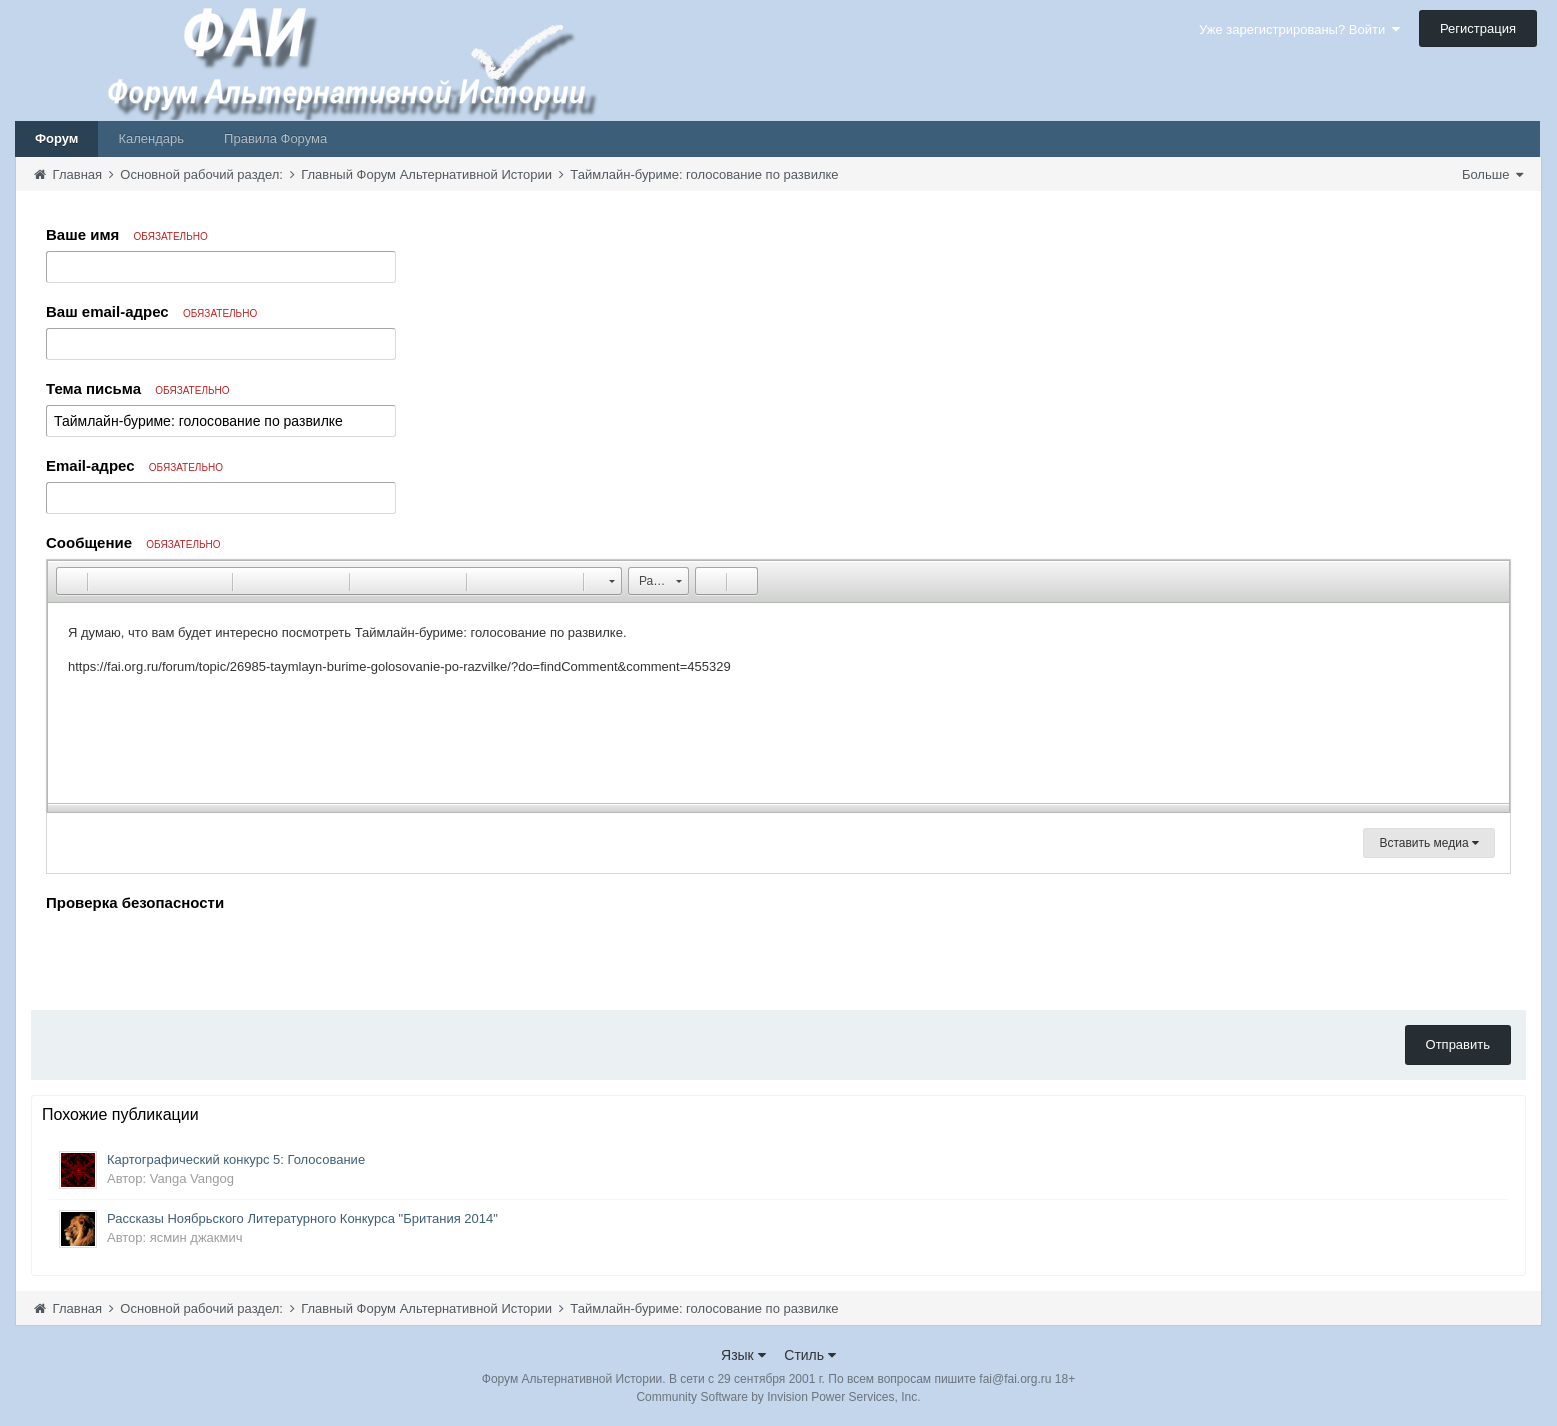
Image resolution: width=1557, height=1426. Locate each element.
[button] (71, 581)
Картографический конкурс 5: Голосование (236, 1159)
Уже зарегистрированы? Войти (1299, 29)
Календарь (151, 138)
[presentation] (198, 956)
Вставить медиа (1429, 843)
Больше (1492, 174)
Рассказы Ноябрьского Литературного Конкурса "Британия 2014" (302, 1218)
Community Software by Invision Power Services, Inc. (778, 1397)
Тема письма (138, 388)
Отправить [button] (1458, 1044)
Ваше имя (127, 234)
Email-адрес (134, 465)
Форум (56, 138)
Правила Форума (275, 138)
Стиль (810, 1355)
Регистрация (1478, 28)
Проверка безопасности (135, 902)
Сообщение (133, 542)
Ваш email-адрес (151, 311)
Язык (743, 1355)
